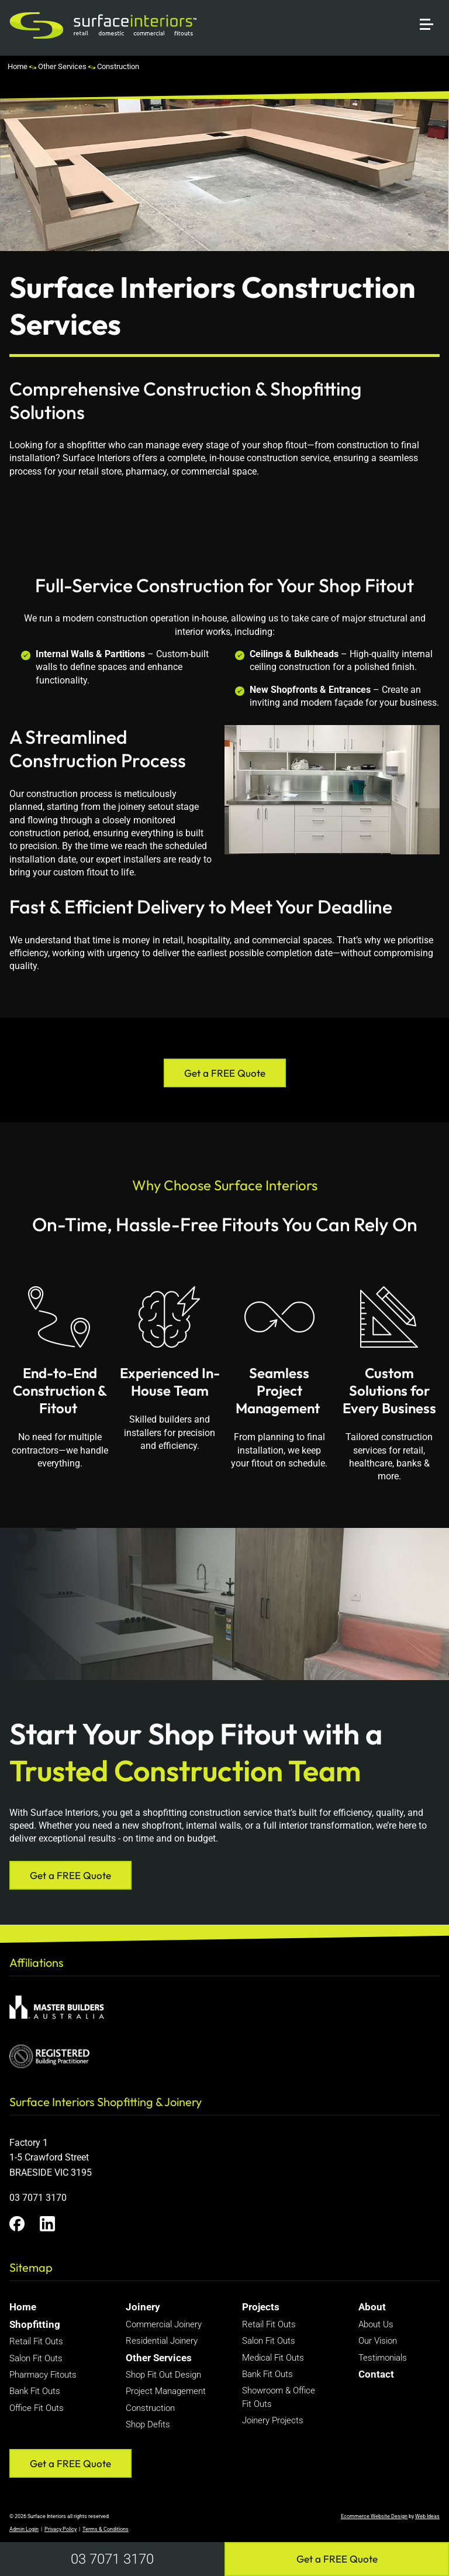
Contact (376, 2374)
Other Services (62, 66)
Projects (260, 2307)
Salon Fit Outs (36, 2358)
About (372, 2307)
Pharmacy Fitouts (43, 2374)
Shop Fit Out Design (163, 2374)
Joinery (143, 2307)
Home (17, 66)
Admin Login (24, 2529)
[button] (431, 10)
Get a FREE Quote (337, 2559)
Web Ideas (427, 2516)
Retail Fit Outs (36, 2341)
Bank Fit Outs (34, 2391)
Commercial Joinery (164, 2324)
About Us (375, 2324)
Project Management (166, 2391)
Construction (118, 66)
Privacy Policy (60, 2529)
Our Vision (377, 2340)
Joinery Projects (272, 2420)
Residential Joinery (162, 2340)
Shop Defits (148, 2424)
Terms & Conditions (105, 2529)
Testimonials (382, 2357)
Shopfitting (34, 2324)
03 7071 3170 (112, 2559)
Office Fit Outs (36, 2408)
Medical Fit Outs (273, 2357)
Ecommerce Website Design (374, 2516)
